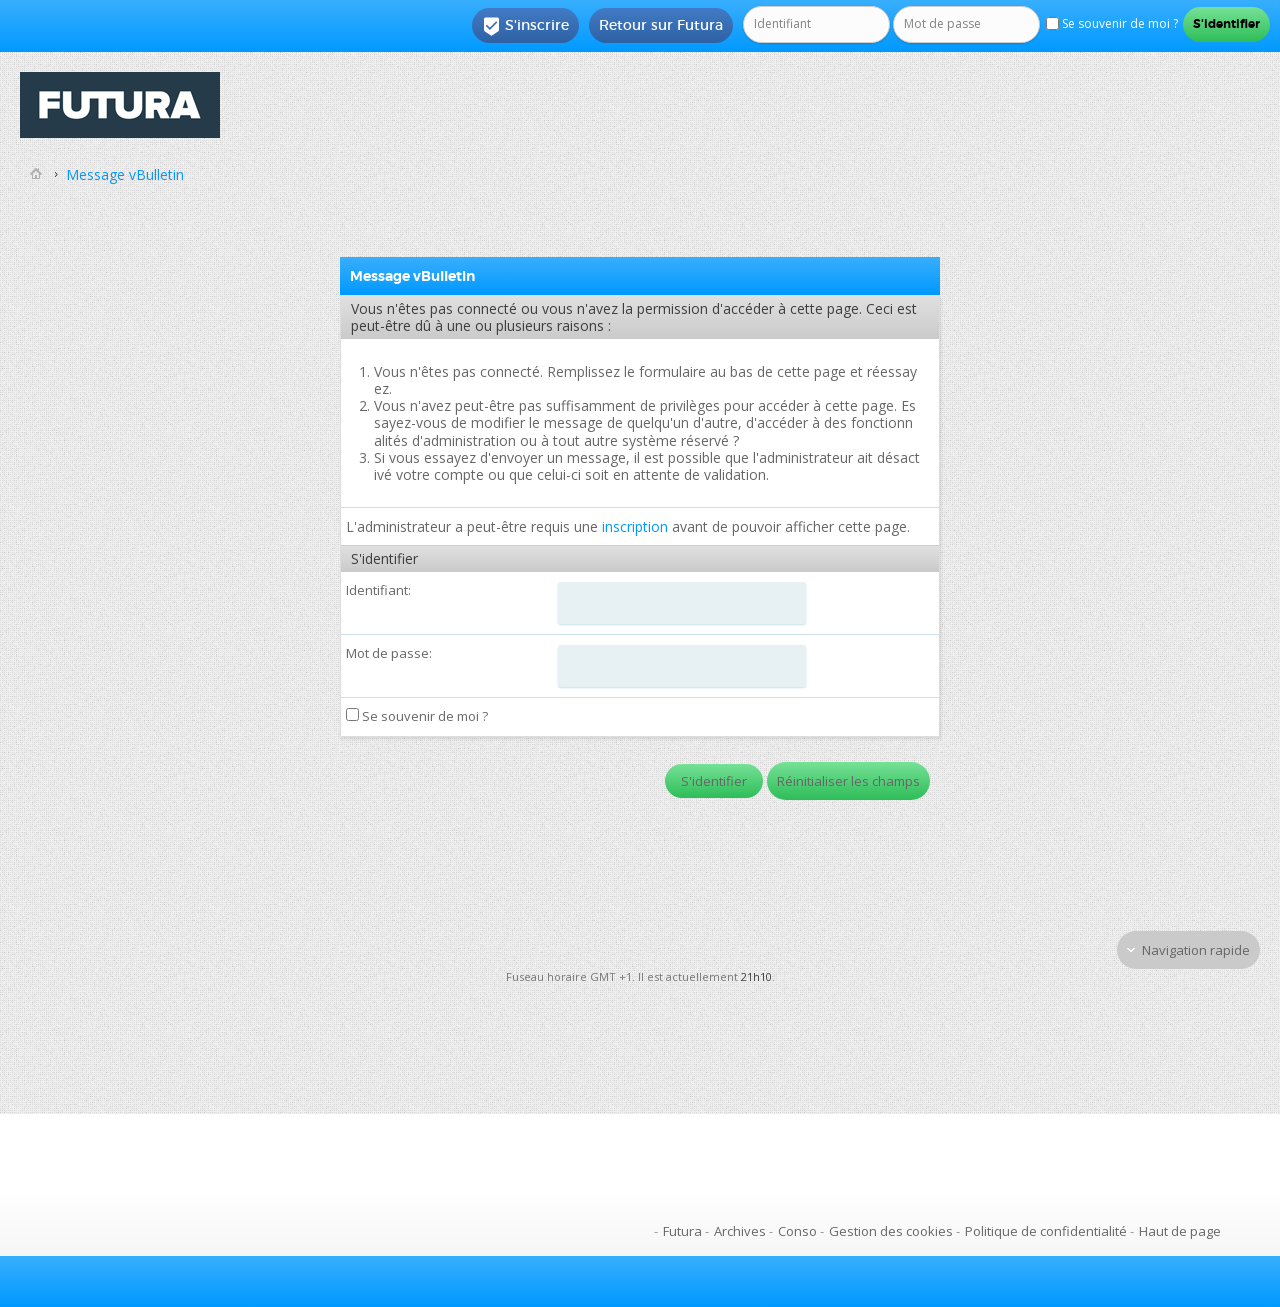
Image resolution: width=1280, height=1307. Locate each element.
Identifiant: (378, 590)
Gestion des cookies (891, 1231)
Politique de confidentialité (1046, 1231)
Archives (740, 1231)
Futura (682, 1231)
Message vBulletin (125, 174)
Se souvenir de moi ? (417, 716)
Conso (797, 1231)
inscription (635, 526)
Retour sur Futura (661, 25)
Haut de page (1180, 1231)
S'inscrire (525, 26)
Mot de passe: (389, 653)
